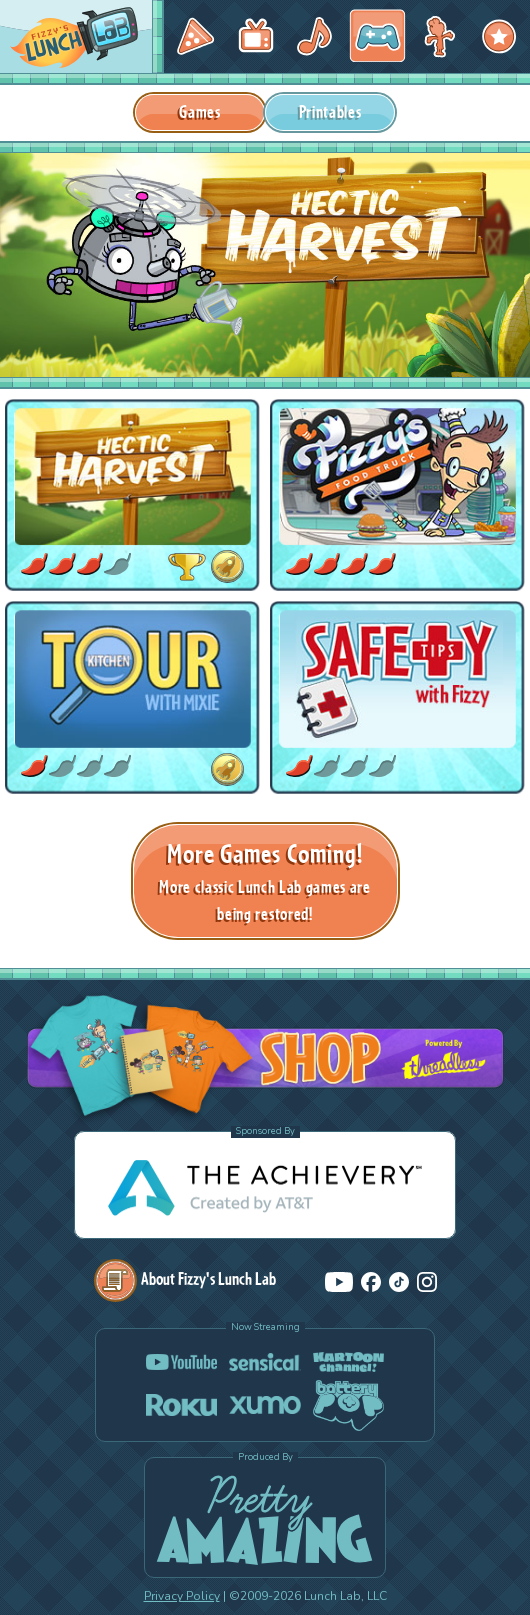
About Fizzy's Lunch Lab (185, 1278)
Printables (330, 111)
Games (199, 111)
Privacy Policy (182, 1596)
